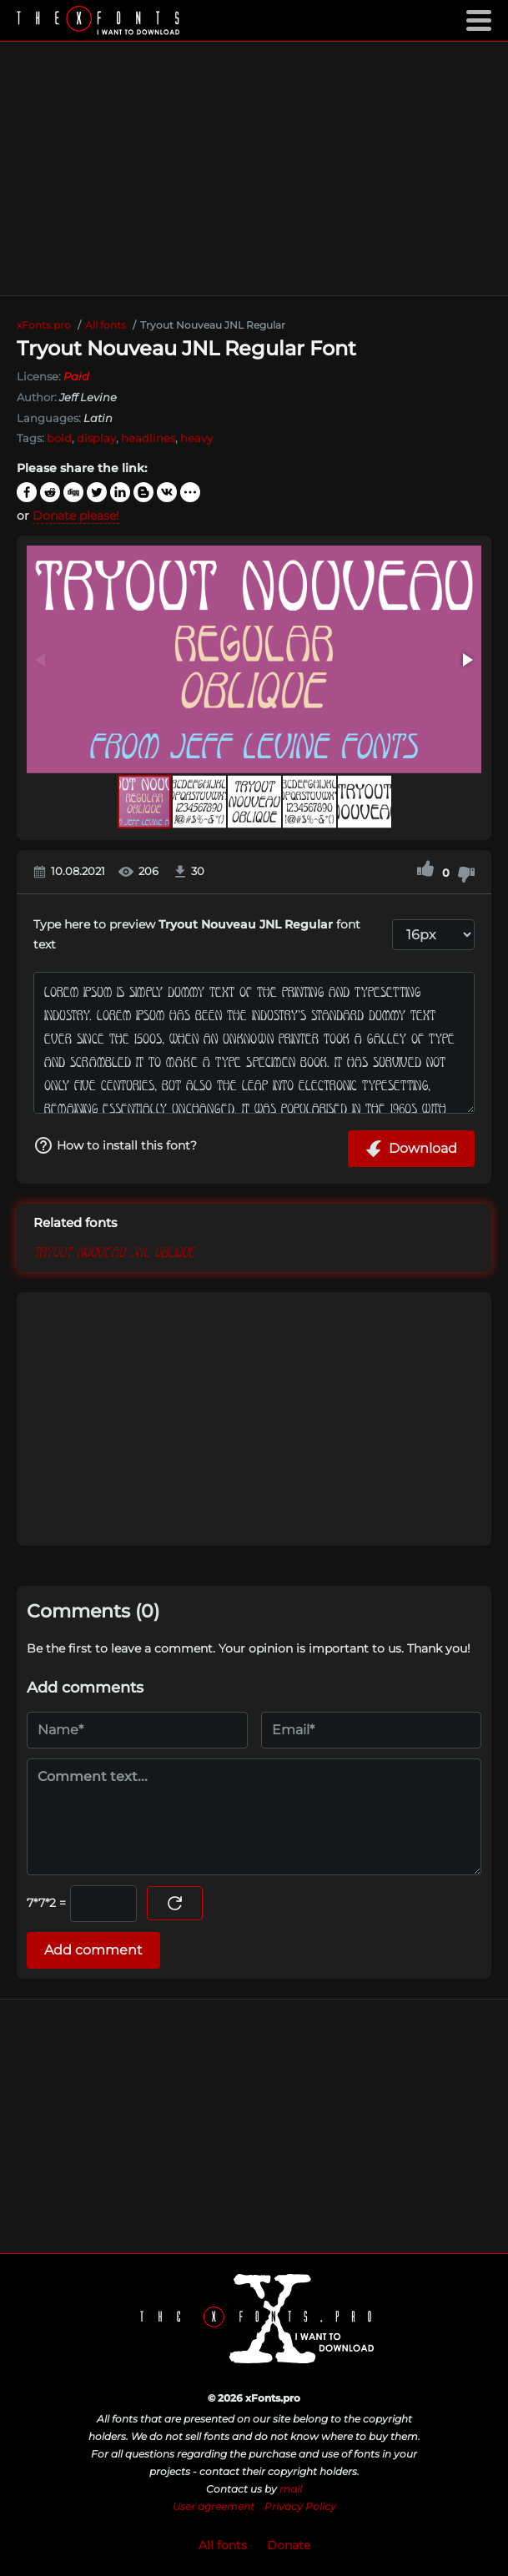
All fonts (223, 2545)
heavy (196, 438)
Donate (288, 2545)
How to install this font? (115, 1145)
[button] (466, 660)
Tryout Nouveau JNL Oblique (114, 1250)
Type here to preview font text (196, 935)
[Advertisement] (254, 168)
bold (59, 438)
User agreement (213, 2506)
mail (290, 2489)
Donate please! (76, 515)
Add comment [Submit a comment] (93, 1950)
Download (411, 1148)
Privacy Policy (300, 2506)
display (96, 438)
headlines (148, 438)
